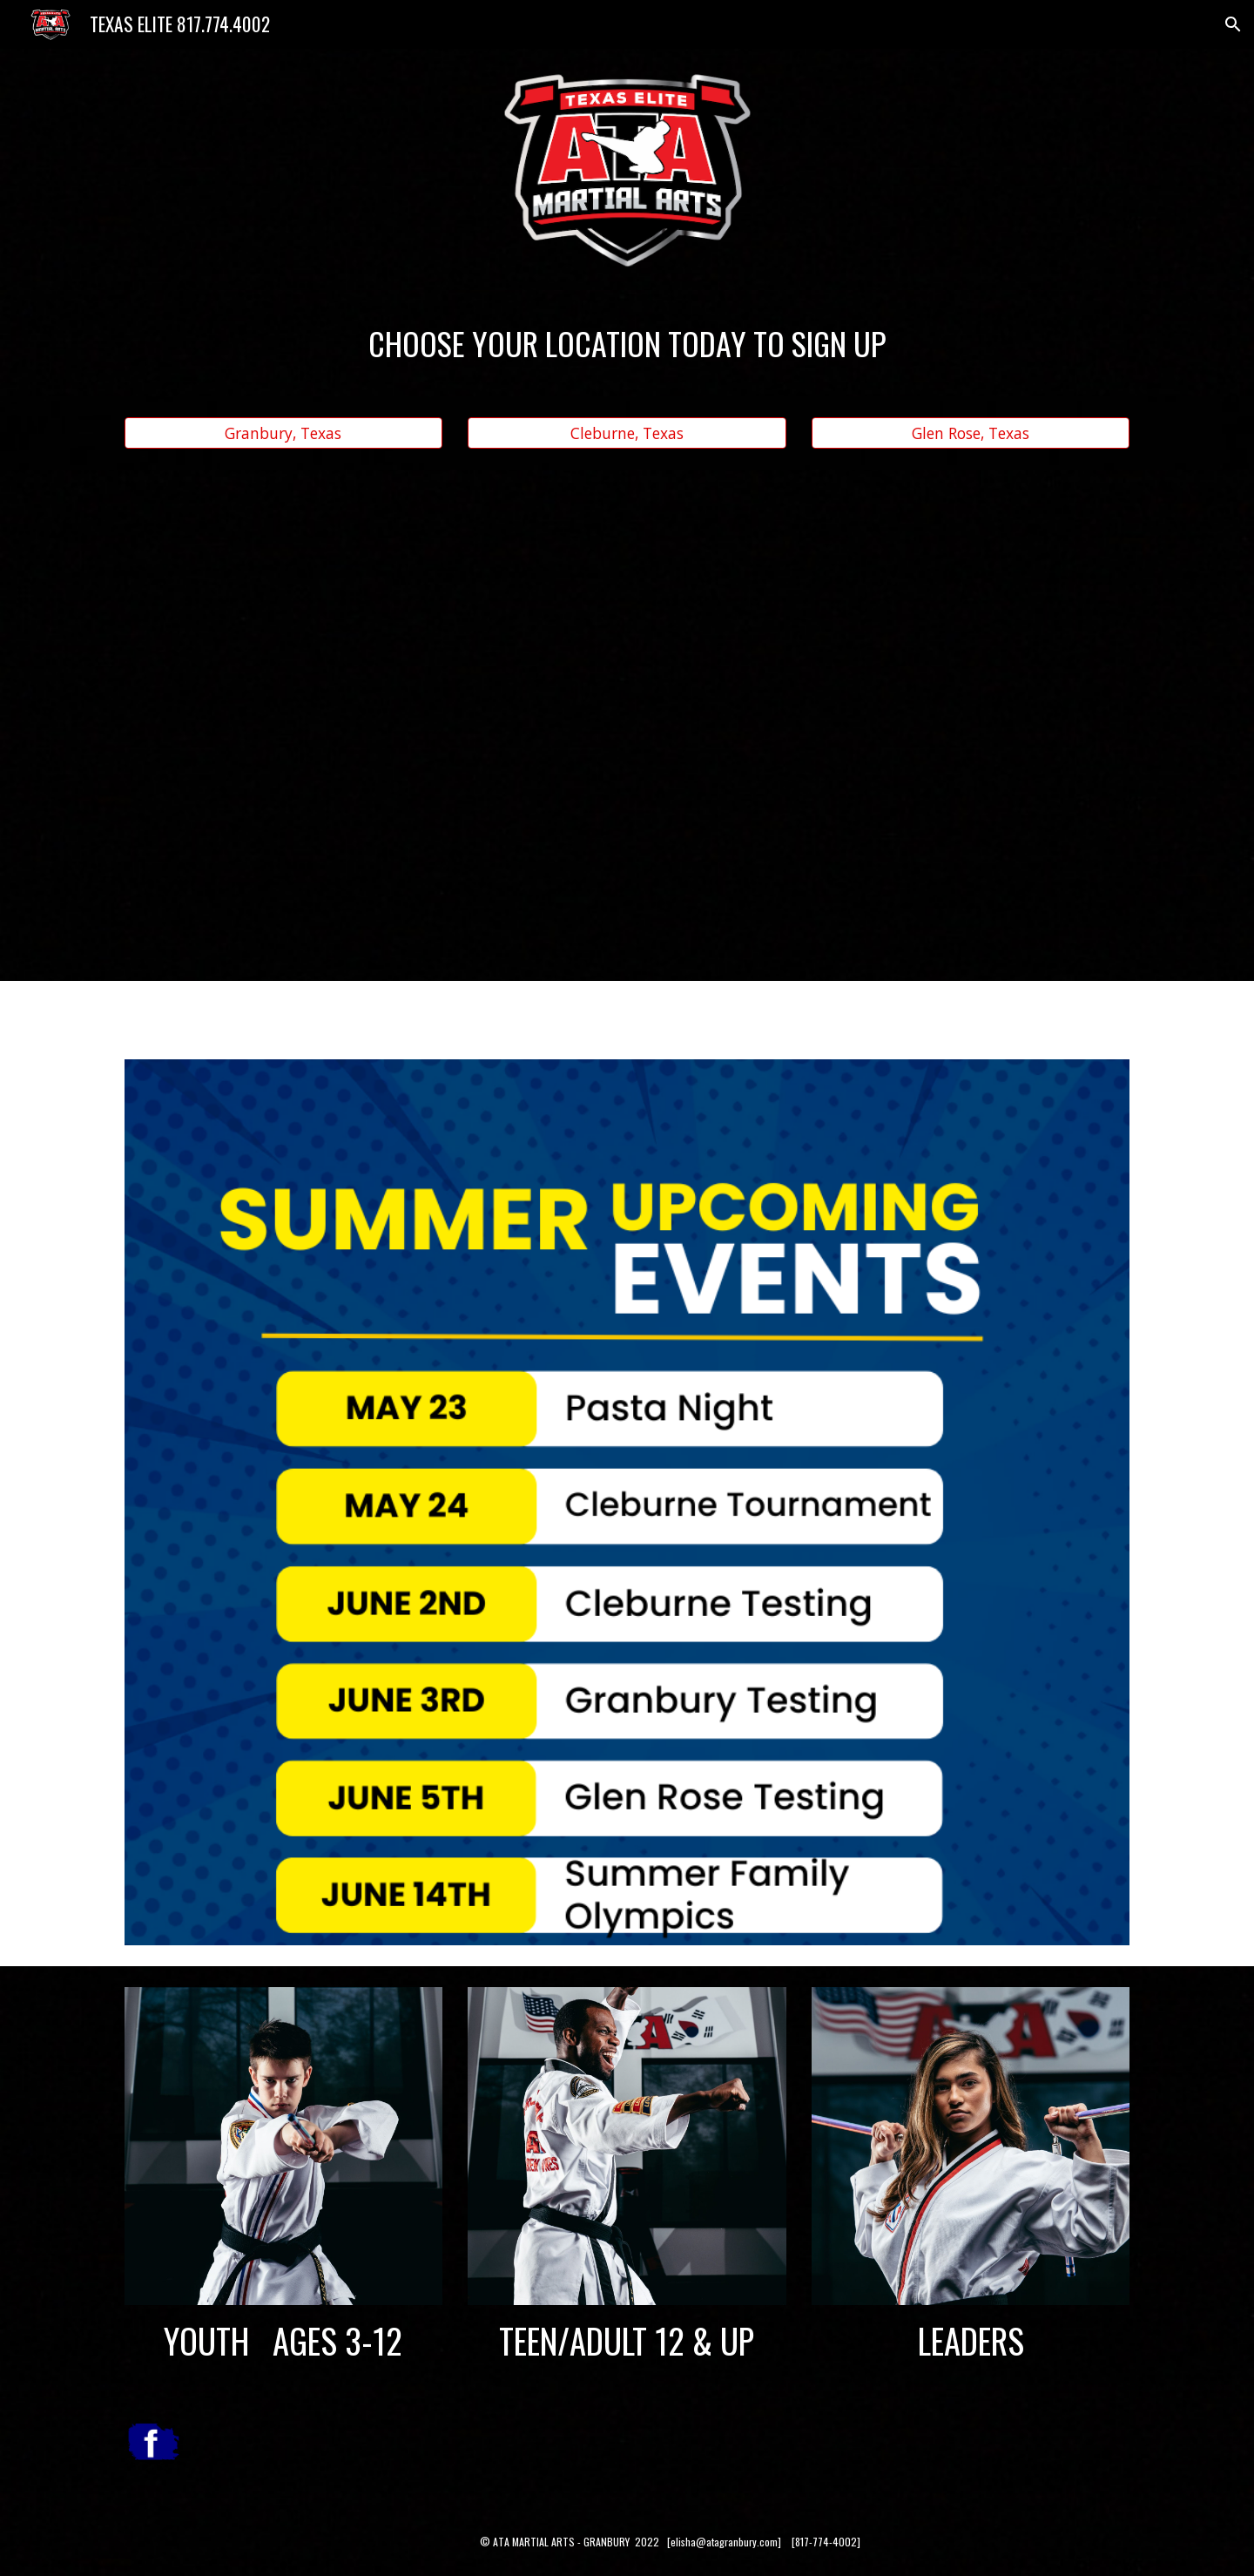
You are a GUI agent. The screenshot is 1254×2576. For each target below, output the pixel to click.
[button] (1233, 24)
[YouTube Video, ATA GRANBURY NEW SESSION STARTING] (627, 701)
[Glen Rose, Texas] (970, 433)
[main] (627, 343)
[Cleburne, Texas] (627, 433)
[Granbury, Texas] (283, 433)
